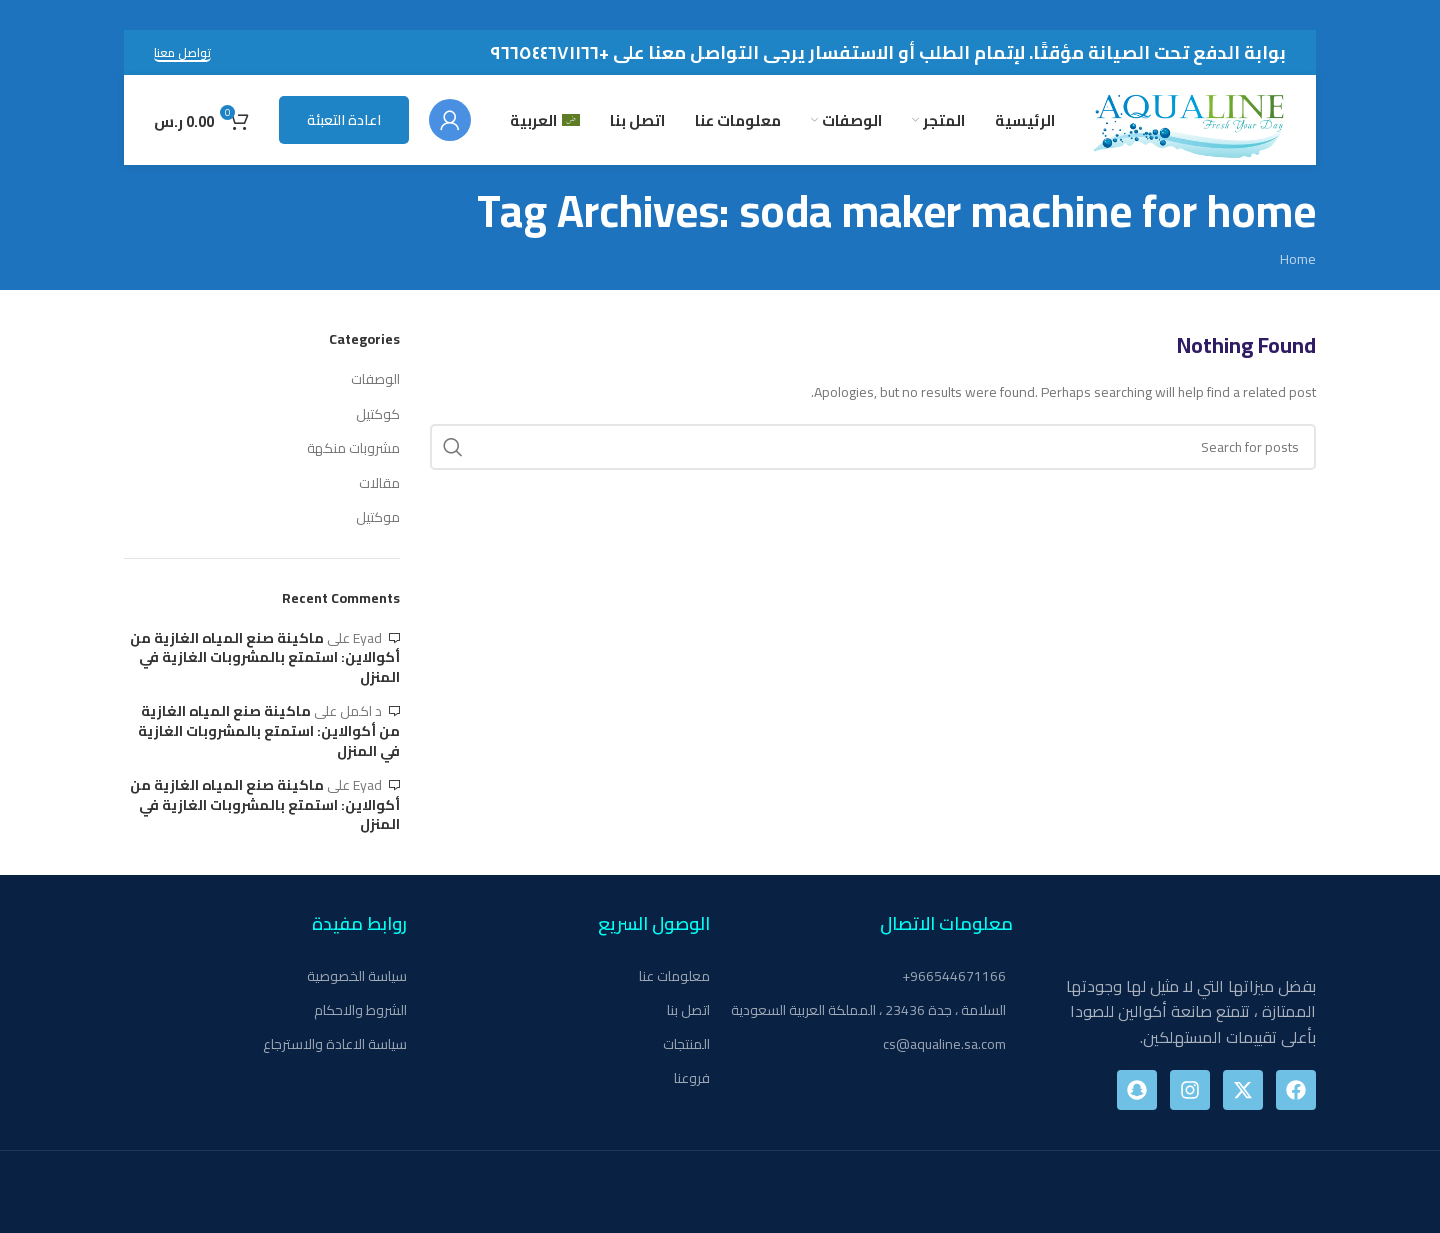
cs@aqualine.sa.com (944, 1044)
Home (1298, 259)
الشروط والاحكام (360, 1010)
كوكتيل (378, 415)
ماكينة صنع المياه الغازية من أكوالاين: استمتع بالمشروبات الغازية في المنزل (265, 657)
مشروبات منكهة (353, 449)
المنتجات (686, 1044)
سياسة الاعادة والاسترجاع (335, 1044)
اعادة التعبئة (344, 120)
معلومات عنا (674, 976)
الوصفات (375, 380)
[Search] (873, 447)
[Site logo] (1190, 119)
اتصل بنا (688, 1010)
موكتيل (378, 518)
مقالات (379, 484)
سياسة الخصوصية (357, 976)
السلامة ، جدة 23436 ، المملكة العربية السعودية (868, 1010)
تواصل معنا (182, 54)
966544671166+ (954, 976)
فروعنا (692, 1078)
